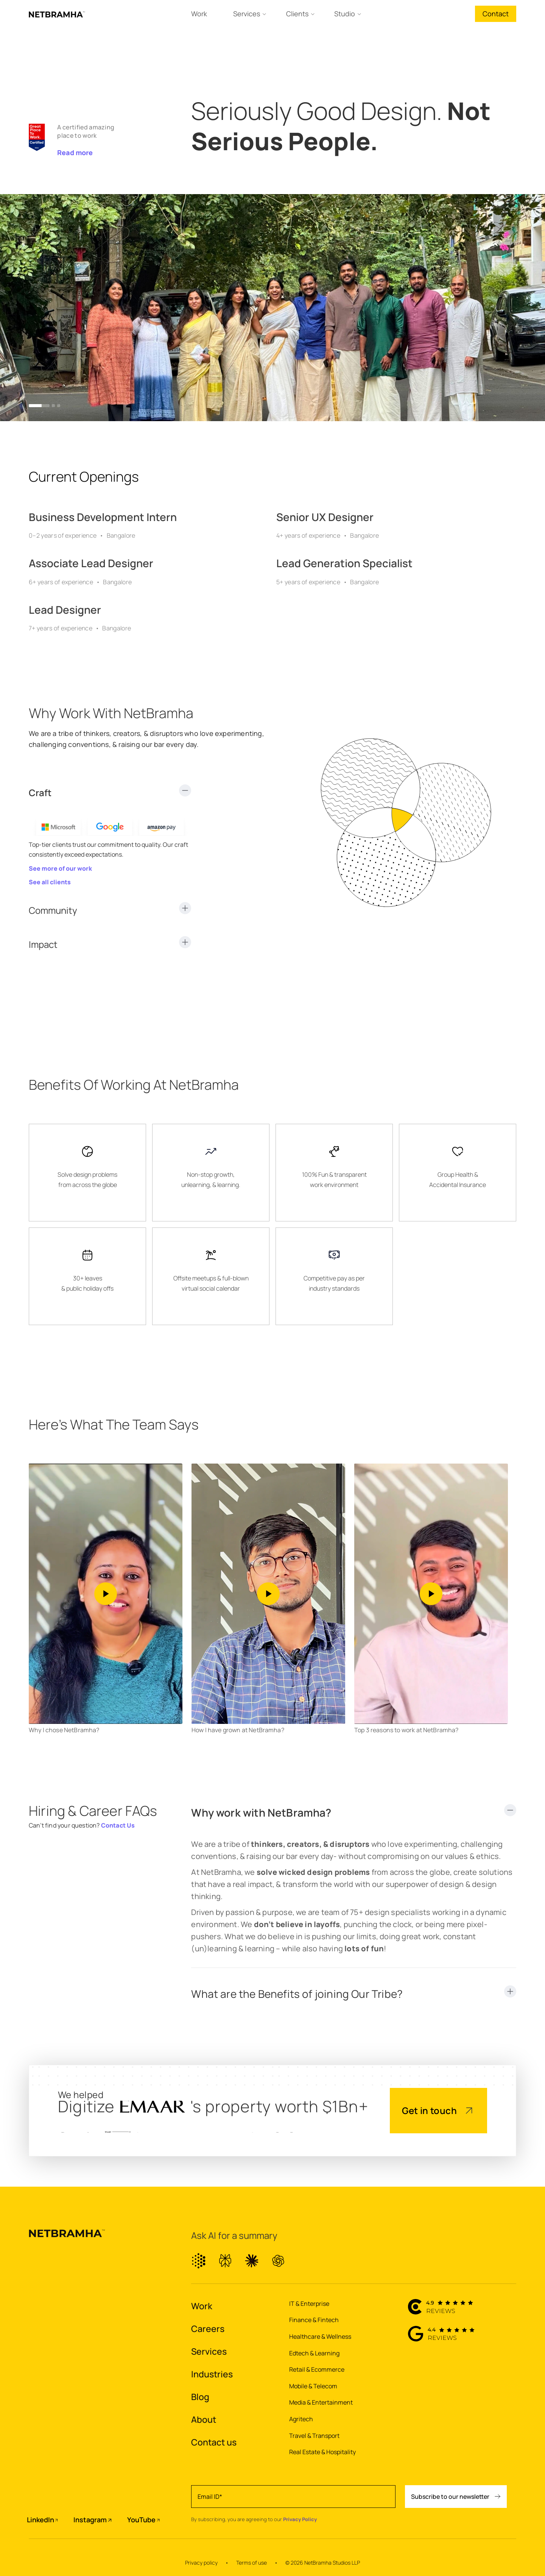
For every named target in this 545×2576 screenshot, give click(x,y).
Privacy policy (201, 2562)
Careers (207, 2328)
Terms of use (251, 2562)
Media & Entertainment (321, 2402)
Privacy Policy (300, 2519)
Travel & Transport (314, 2435)
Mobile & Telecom (313, 2386)
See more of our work (60, 868)
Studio (344, 13)
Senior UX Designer (325, 517)
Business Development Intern (103, 517)
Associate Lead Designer (91, 563)
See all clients (50, 882)
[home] (57, 14)
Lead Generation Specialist (344, 563)
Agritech (301, 2419)
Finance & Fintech (314, 2320)
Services (246, 13)
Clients (297, 13)
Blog (200, 2397)
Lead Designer (65, 609)
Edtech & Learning (314, 2353)
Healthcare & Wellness (320, 2336)
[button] (39, 405)
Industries (212, 2374)
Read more (75, 152)
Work (199, 13)
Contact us (214, 2442)
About (203, 2419)
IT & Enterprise (309, 2303)
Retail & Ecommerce (316, 2369)
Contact (496, 13)
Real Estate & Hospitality (322, 2452)
